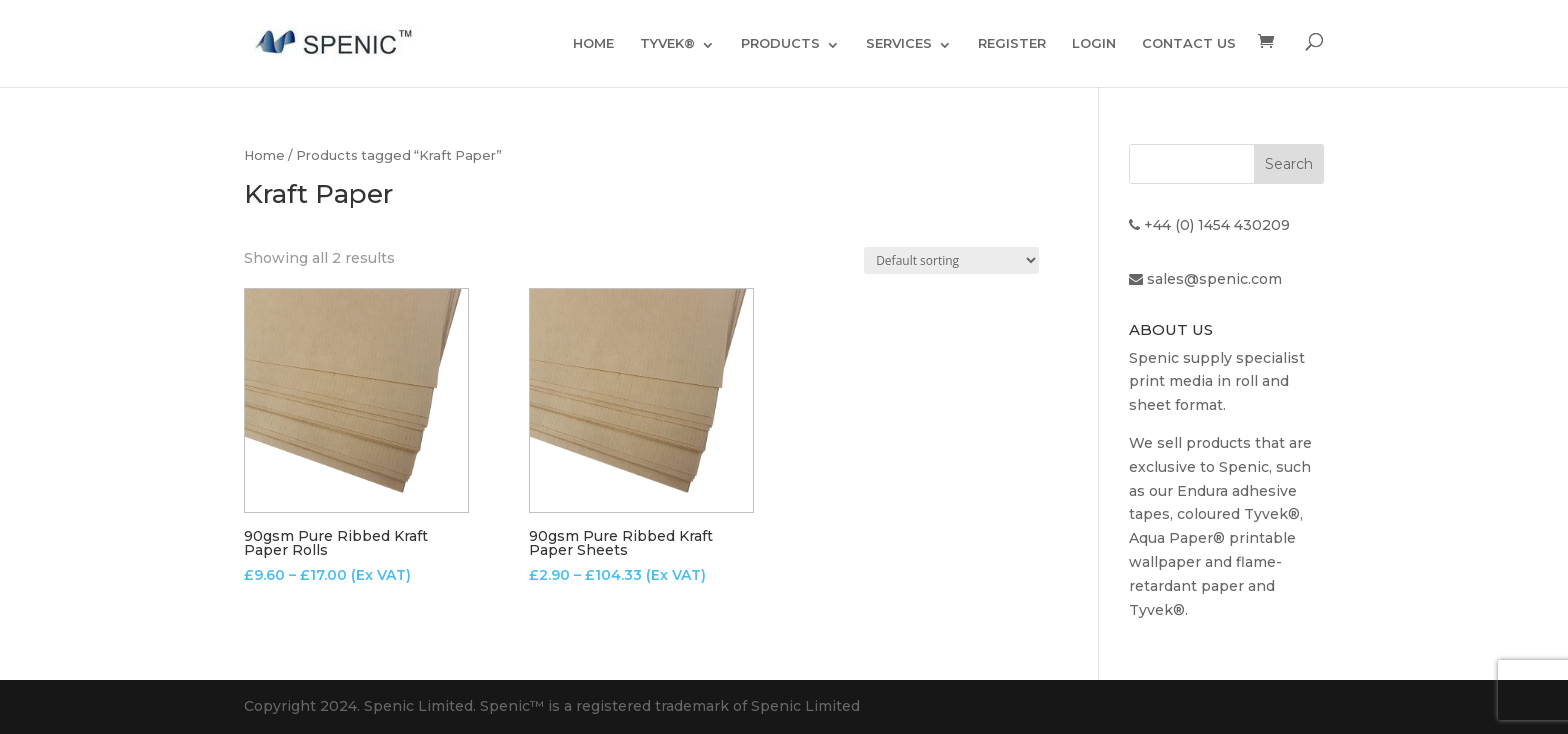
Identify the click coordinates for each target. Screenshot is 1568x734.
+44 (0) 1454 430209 (1217, 225)
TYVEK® (667, 43)
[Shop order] (951, 260)
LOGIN (1094, 43)
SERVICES (899, 43)
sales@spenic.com (1214, 279)
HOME (593, 43)
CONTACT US (1189, 43)
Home (264, 155)
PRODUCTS (780, 43)
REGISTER (1012, 43)
